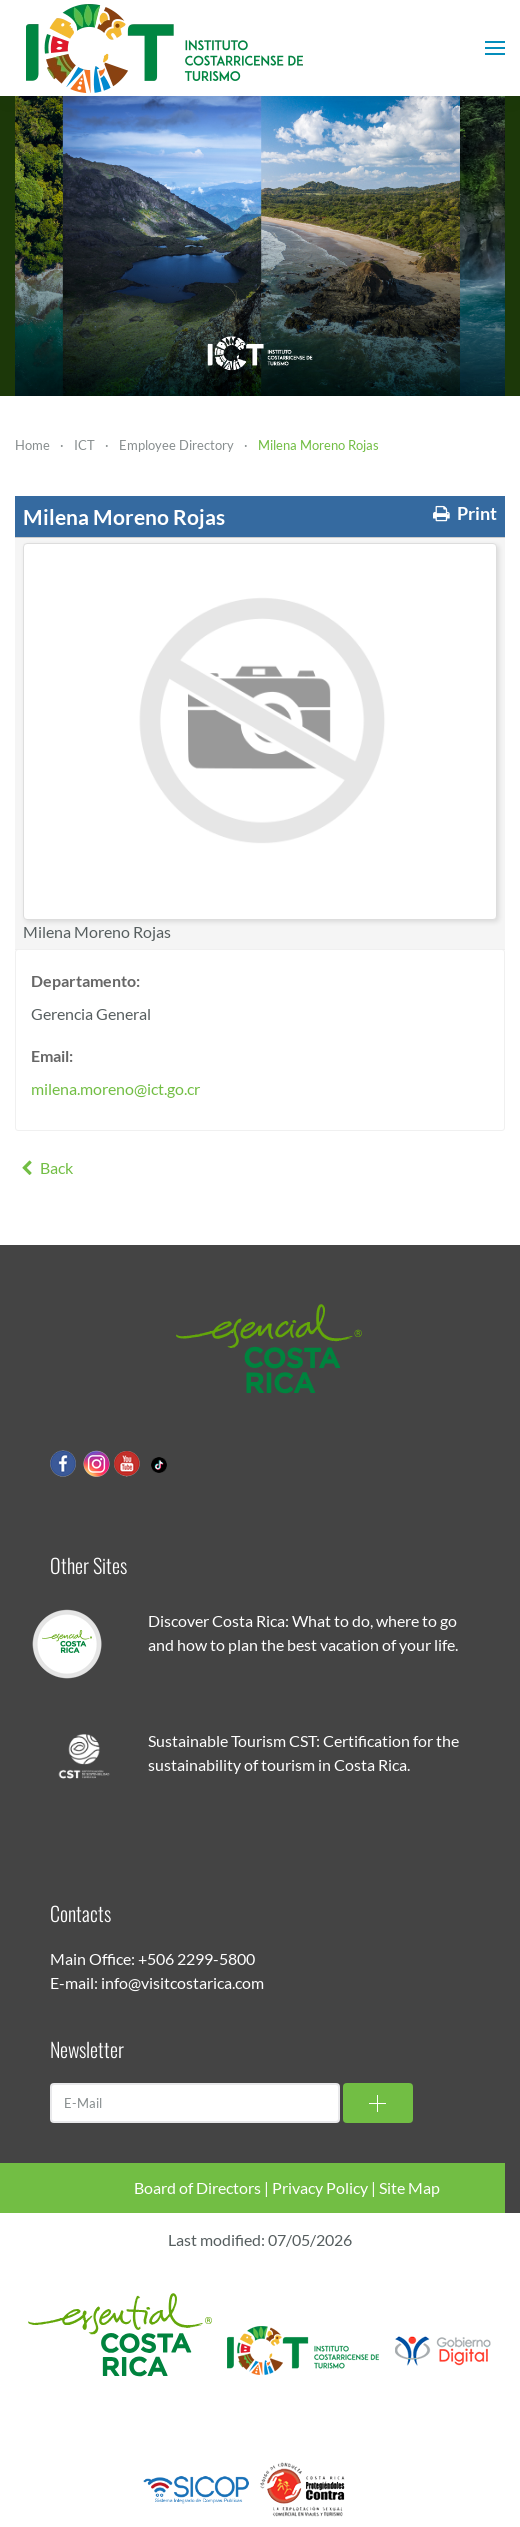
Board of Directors (197, 2187)
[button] (495, 48)
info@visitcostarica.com (182, 1982)
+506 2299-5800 (196, 1958)
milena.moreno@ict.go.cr (115, 1088)
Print (463, 513)
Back (44, 1167)
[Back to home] (165, 48)
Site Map (409, 2187)
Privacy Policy (320, 2187)
